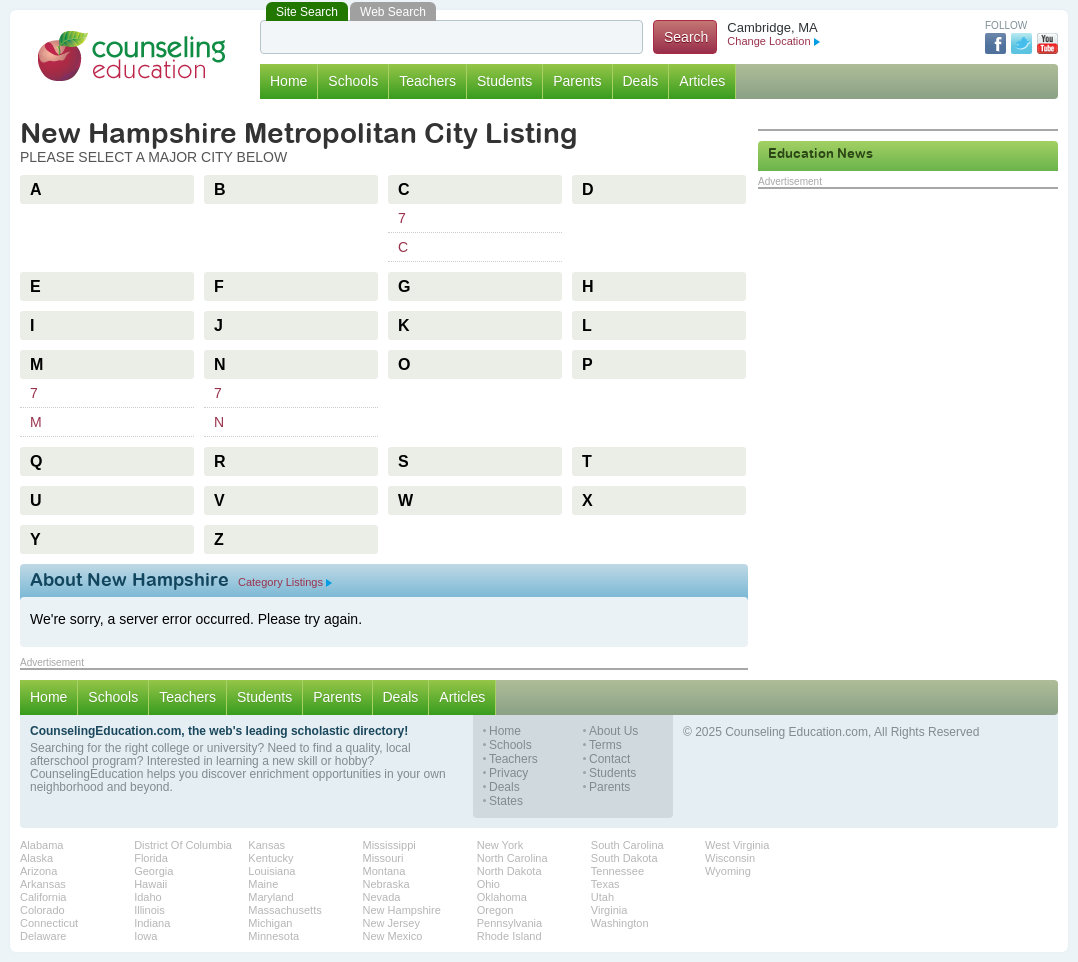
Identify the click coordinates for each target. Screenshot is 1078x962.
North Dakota (509, 871)
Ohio (488, 884)
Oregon (495, 910)
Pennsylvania (509, 923)
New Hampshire (402, 910)
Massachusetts (284, 910)
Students (504, 81)
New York (500, 845)
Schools (353, 81)
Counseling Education (132, 56)
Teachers (427, 81)
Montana (384, 871)
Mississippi (389, 845)
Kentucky (270, 858)
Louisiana (271, 871)
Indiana (152, 923)
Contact (609, 759)
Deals (641, 81)
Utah (602, 897)
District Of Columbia (183, 845)
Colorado (42, 910)
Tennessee (617, 871)
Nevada (382, 897)
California (43, 897)
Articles (702, 81)
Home (288, 81)
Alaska (36, 858)
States (506, 801)
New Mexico (393, 936)
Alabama (41, 845)
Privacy (508, 773)
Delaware (43, 936)
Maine (263, 884)
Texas (605, 884)
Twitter (1021, 43)
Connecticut (49, 923)
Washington (620, 923)
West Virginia (737, 845)
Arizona (38, 871)
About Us (613, 731)
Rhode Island (509, 936)
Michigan (270, 923)
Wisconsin (730, 858)
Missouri (383, 858)
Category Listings (285, 582)
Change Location (773, 41)
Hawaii (150, 884)
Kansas (266, 845)
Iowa (145, 936)
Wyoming (728, 871)
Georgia (153, 871)
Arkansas (43, 884)
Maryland (270, 897)
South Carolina (627, 845)
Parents (577, 81)
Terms (605, 745)
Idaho (148, 897)
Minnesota (273, 936)
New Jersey (391, 923)
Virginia (609, 910)
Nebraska (386, 884)
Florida (151, 858)
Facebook (995, 43)
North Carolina (512, 858)
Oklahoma (502, 897)
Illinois (149, 910)
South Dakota (624, 858)
